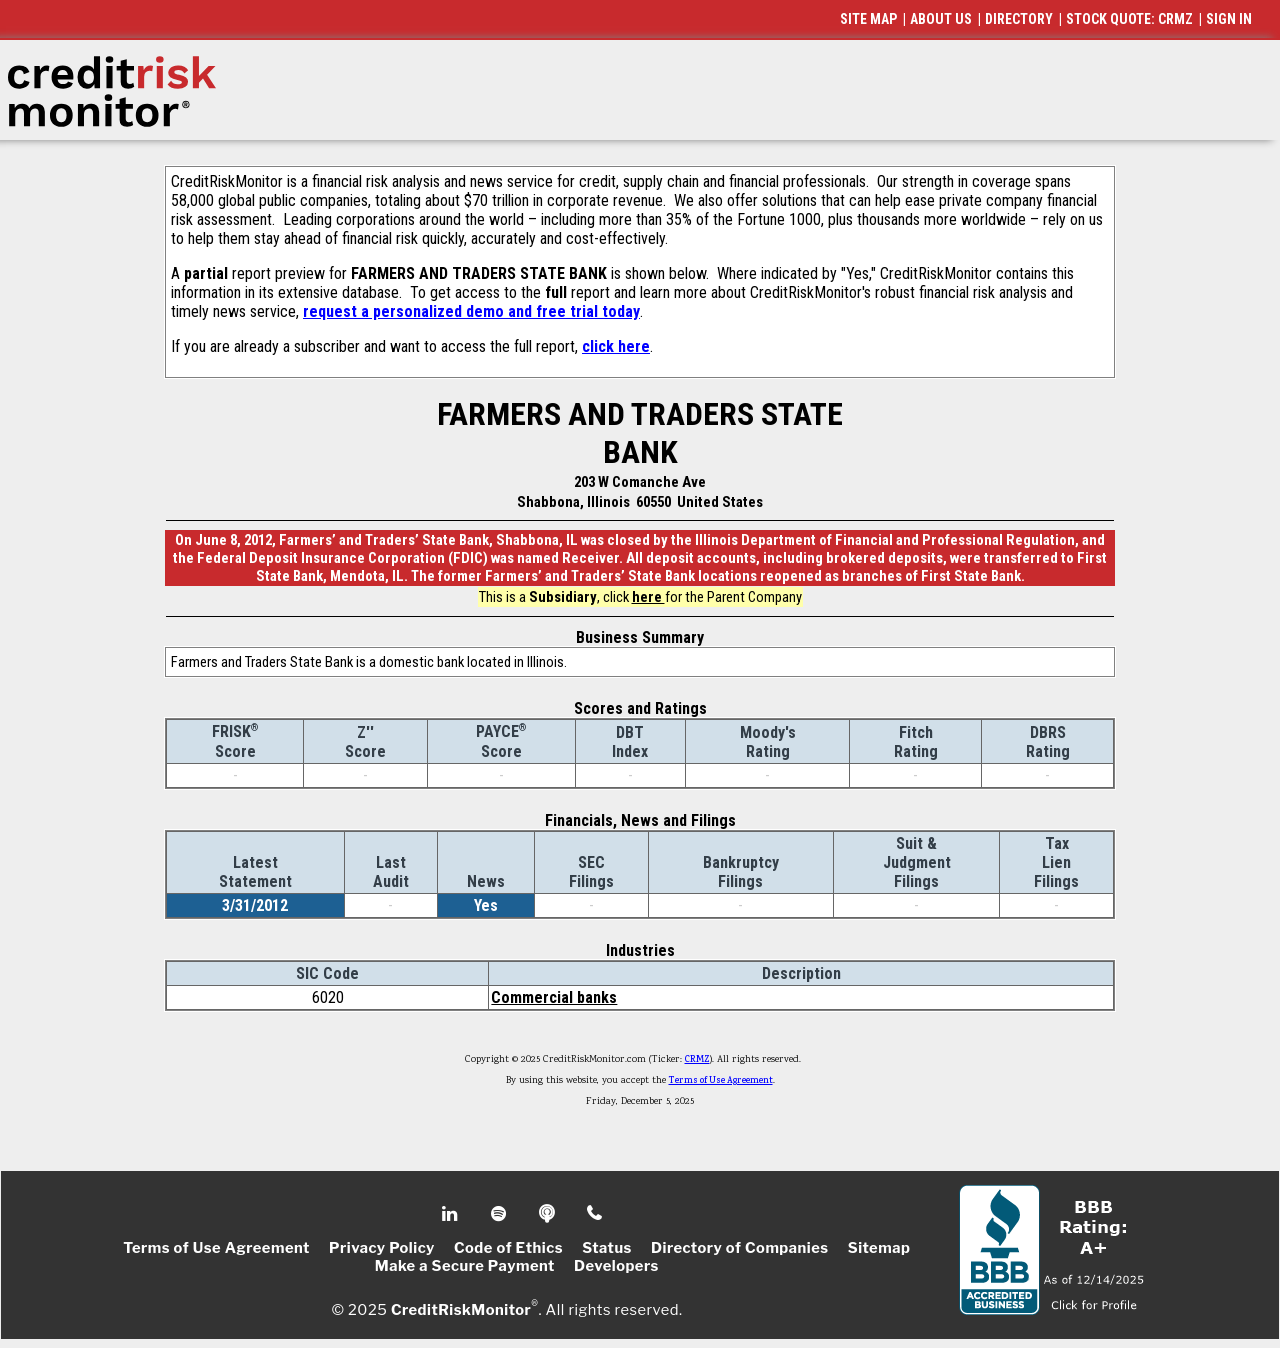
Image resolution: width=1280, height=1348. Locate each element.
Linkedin (452, 1214)
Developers (616, 1266)
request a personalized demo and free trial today (471, 311)
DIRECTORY (1019, 19)
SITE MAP (868, 19)
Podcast (548, 1214)
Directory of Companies (739, 1248)
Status (607, 1248)
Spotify (500, 1214)
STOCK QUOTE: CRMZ (1129, 19)
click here (616, 346)
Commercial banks (554, 997)
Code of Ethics (508, 1248)
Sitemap (879, 1248)
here (648, 597)
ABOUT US (941, 19)
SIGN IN (1229, 19)
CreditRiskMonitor (461, 1310)
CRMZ (697, 1060)
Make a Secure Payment (465, 1266)
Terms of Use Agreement (721, 1081)
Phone (595, 1214)
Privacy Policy (382, 1248)
